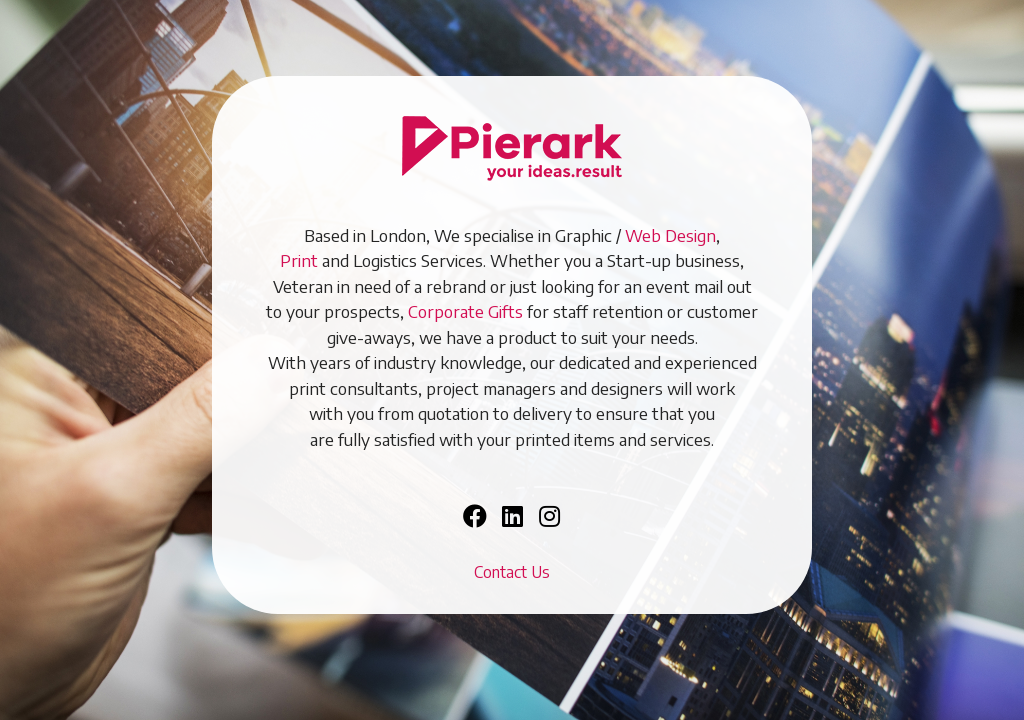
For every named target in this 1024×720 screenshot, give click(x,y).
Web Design (670, 235)
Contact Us (512, 572)
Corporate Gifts (465, 311)
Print (299, 260)
